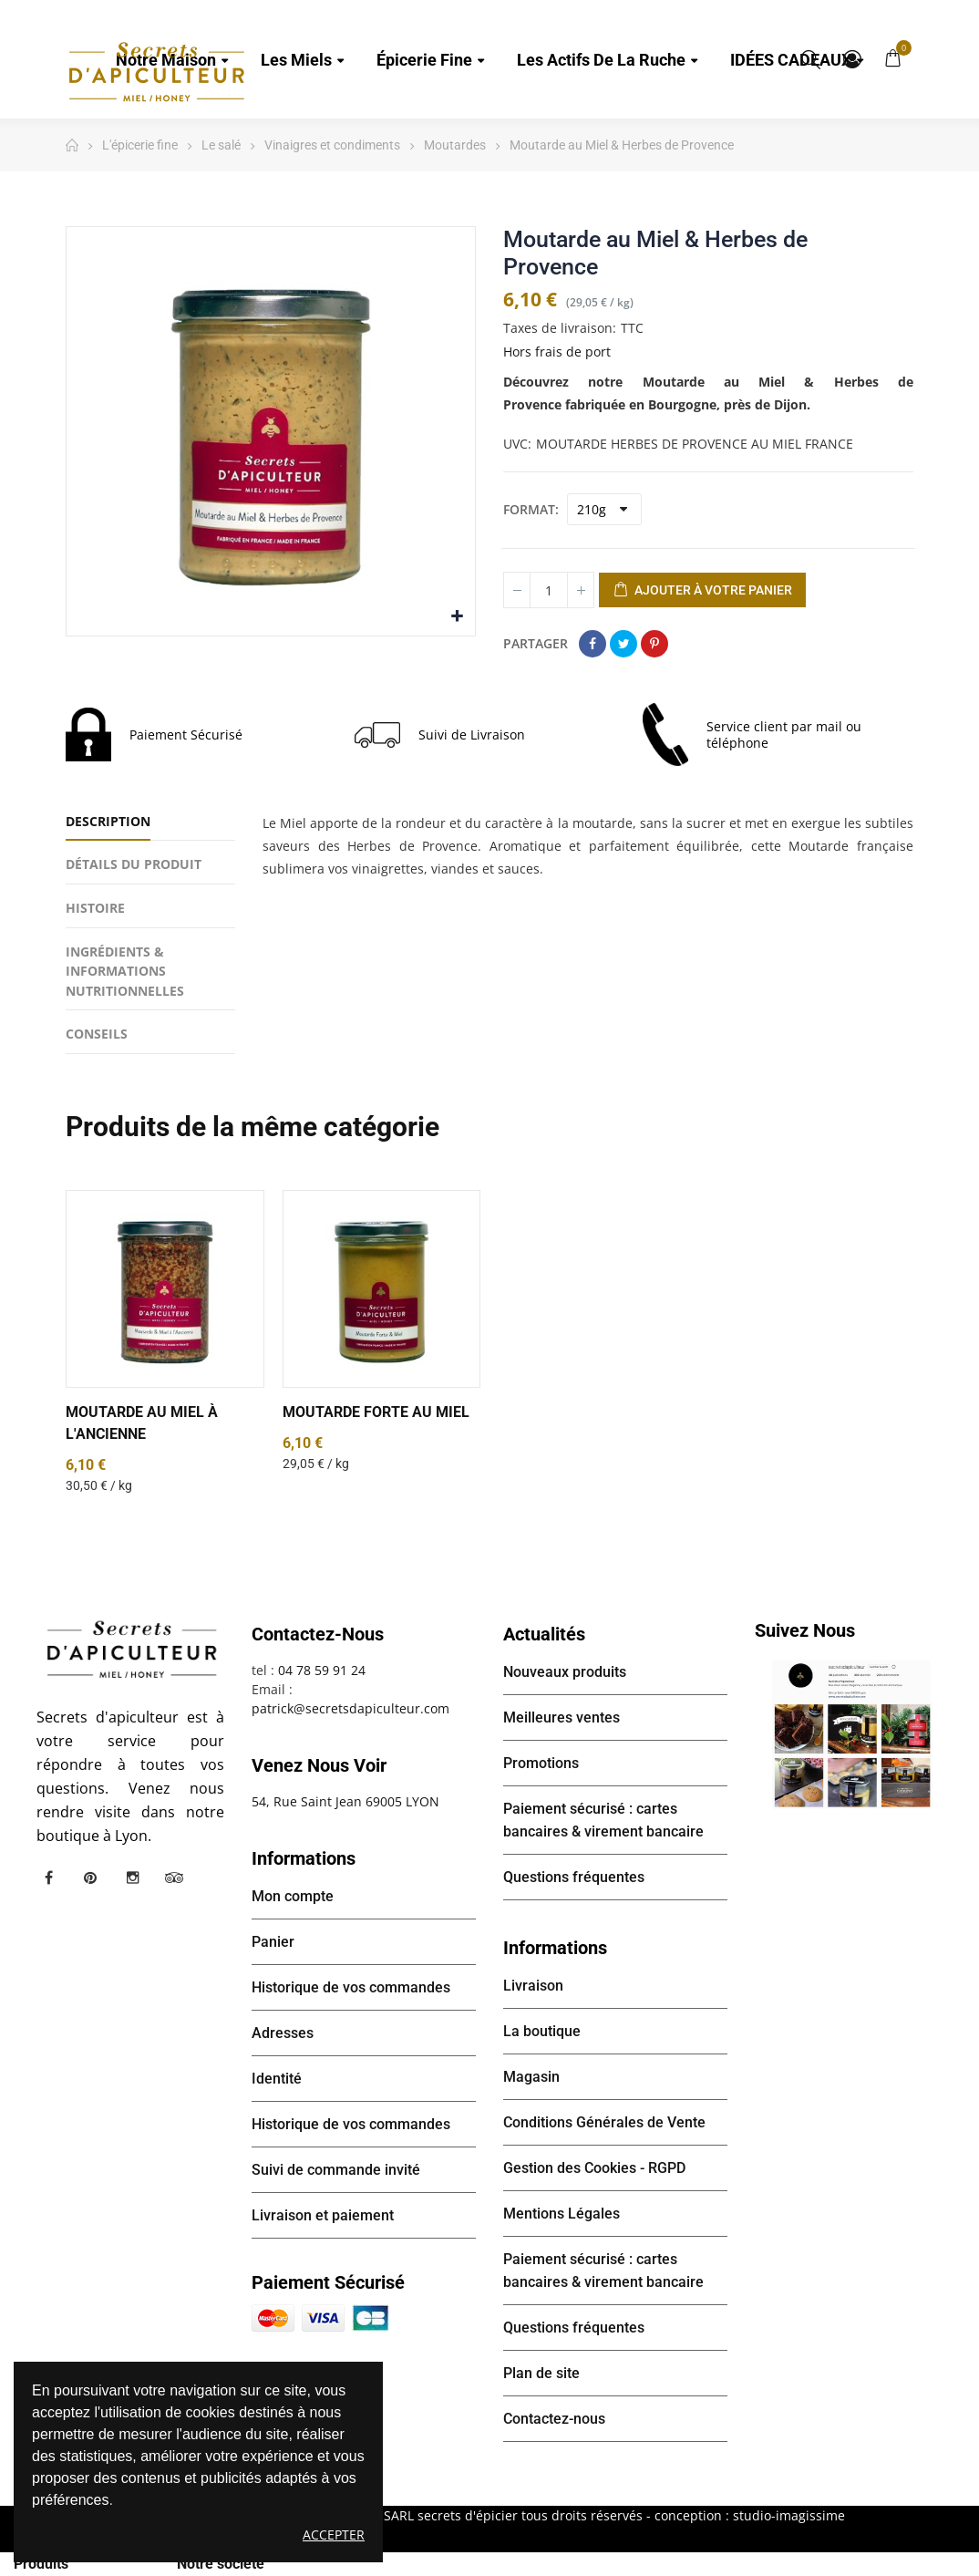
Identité (277, 2078)
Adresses (283, 2033)
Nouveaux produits (564, 1672)
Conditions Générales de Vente (604, 2122)
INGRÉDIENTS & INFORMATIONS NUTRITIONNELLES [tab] (125, 971)
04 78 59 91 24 (322, 1670)
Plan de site (541, 2373)
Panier (273, 1941)
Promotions (541, 1763)
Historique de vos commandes (351, 1987)
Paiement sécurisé (328, 2282)
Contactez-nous (554, 2418)
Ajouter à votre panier (702, 591)
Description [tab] (108, 821)
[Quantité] (548, 590)
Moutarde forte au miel (376, 1412)
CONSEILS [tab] (97, 1033)
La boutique (542, 2031)
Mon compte (852, 59)
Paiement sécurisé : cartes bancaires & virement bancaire (603, 1820)
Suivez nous (805, 1630)
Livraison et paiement (323, 2215)
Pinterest (654, 643)
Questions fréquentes (573, 1877)
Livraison (533, 1985)
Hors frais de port (557, 351)
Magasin (531, 2076)
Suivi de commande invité (336, 2169)
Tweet (623, 643)
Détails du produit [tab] (133, 864)
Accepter (334, 2534)
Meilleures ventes (561, 1717)
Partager (592, 643)
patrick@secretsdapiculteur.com (350, 1708)
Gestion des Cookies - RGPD (594, 2168)
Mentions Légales (561, 2213)
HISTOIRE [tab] (95, 907)
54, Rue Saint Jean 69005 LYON (345, 1801)
